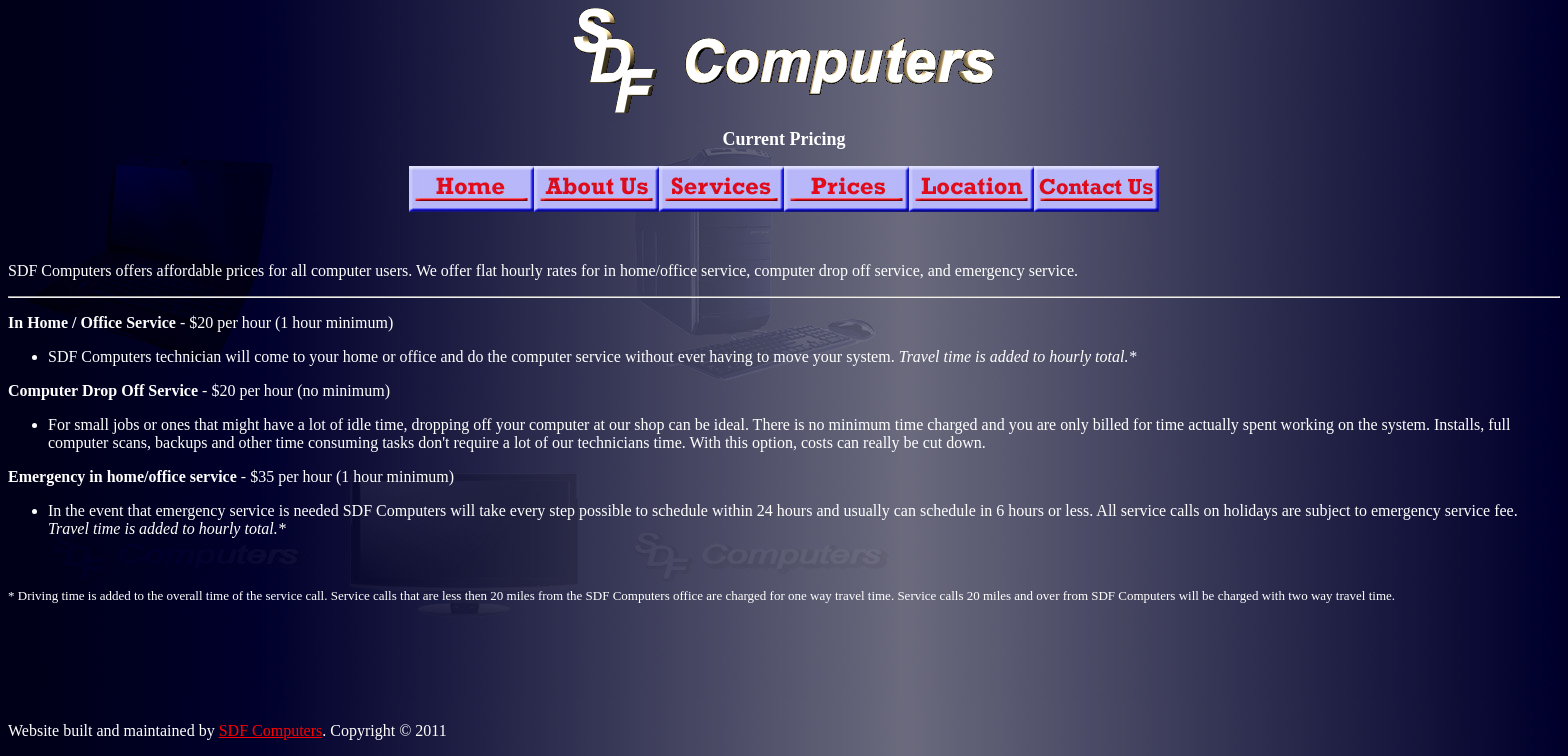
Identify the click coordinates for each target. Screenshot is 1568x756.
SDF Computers (271, 730)
